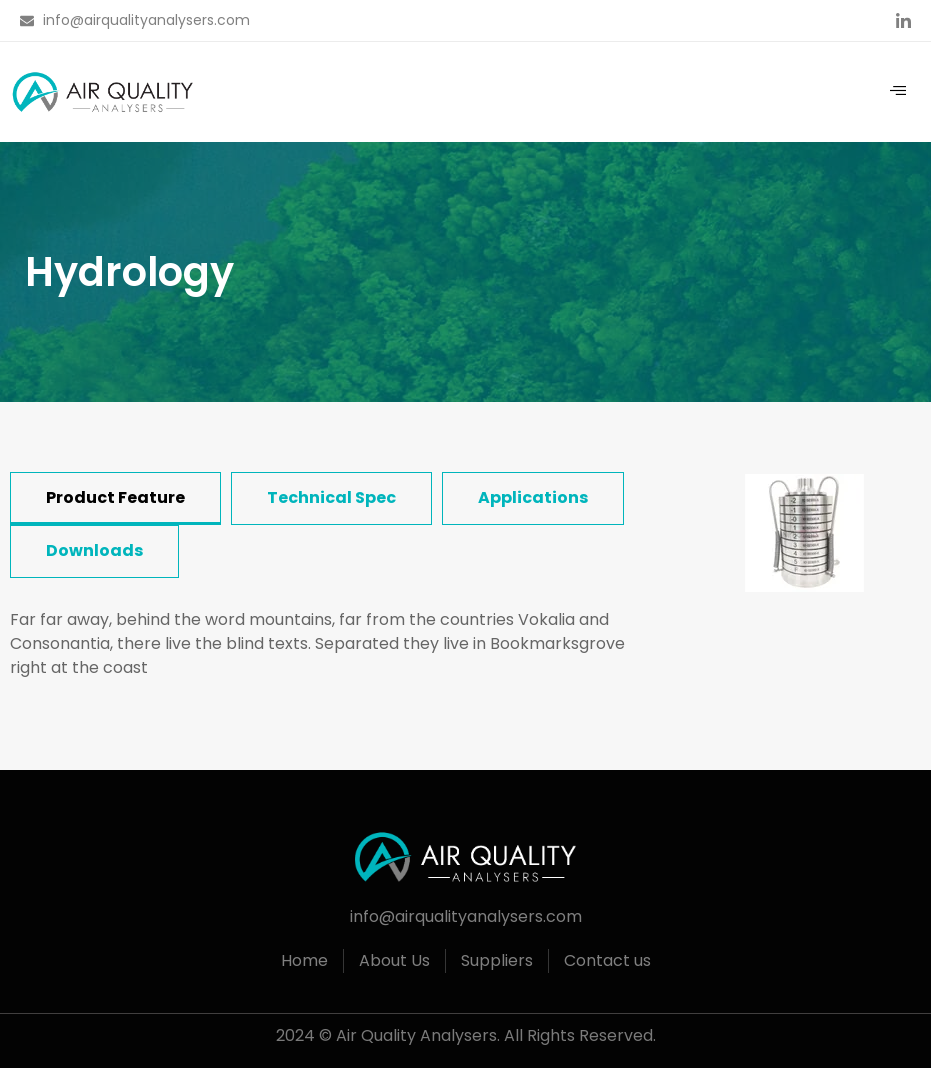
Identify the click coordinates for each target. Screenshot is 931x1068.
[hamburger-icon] (898, 92)
